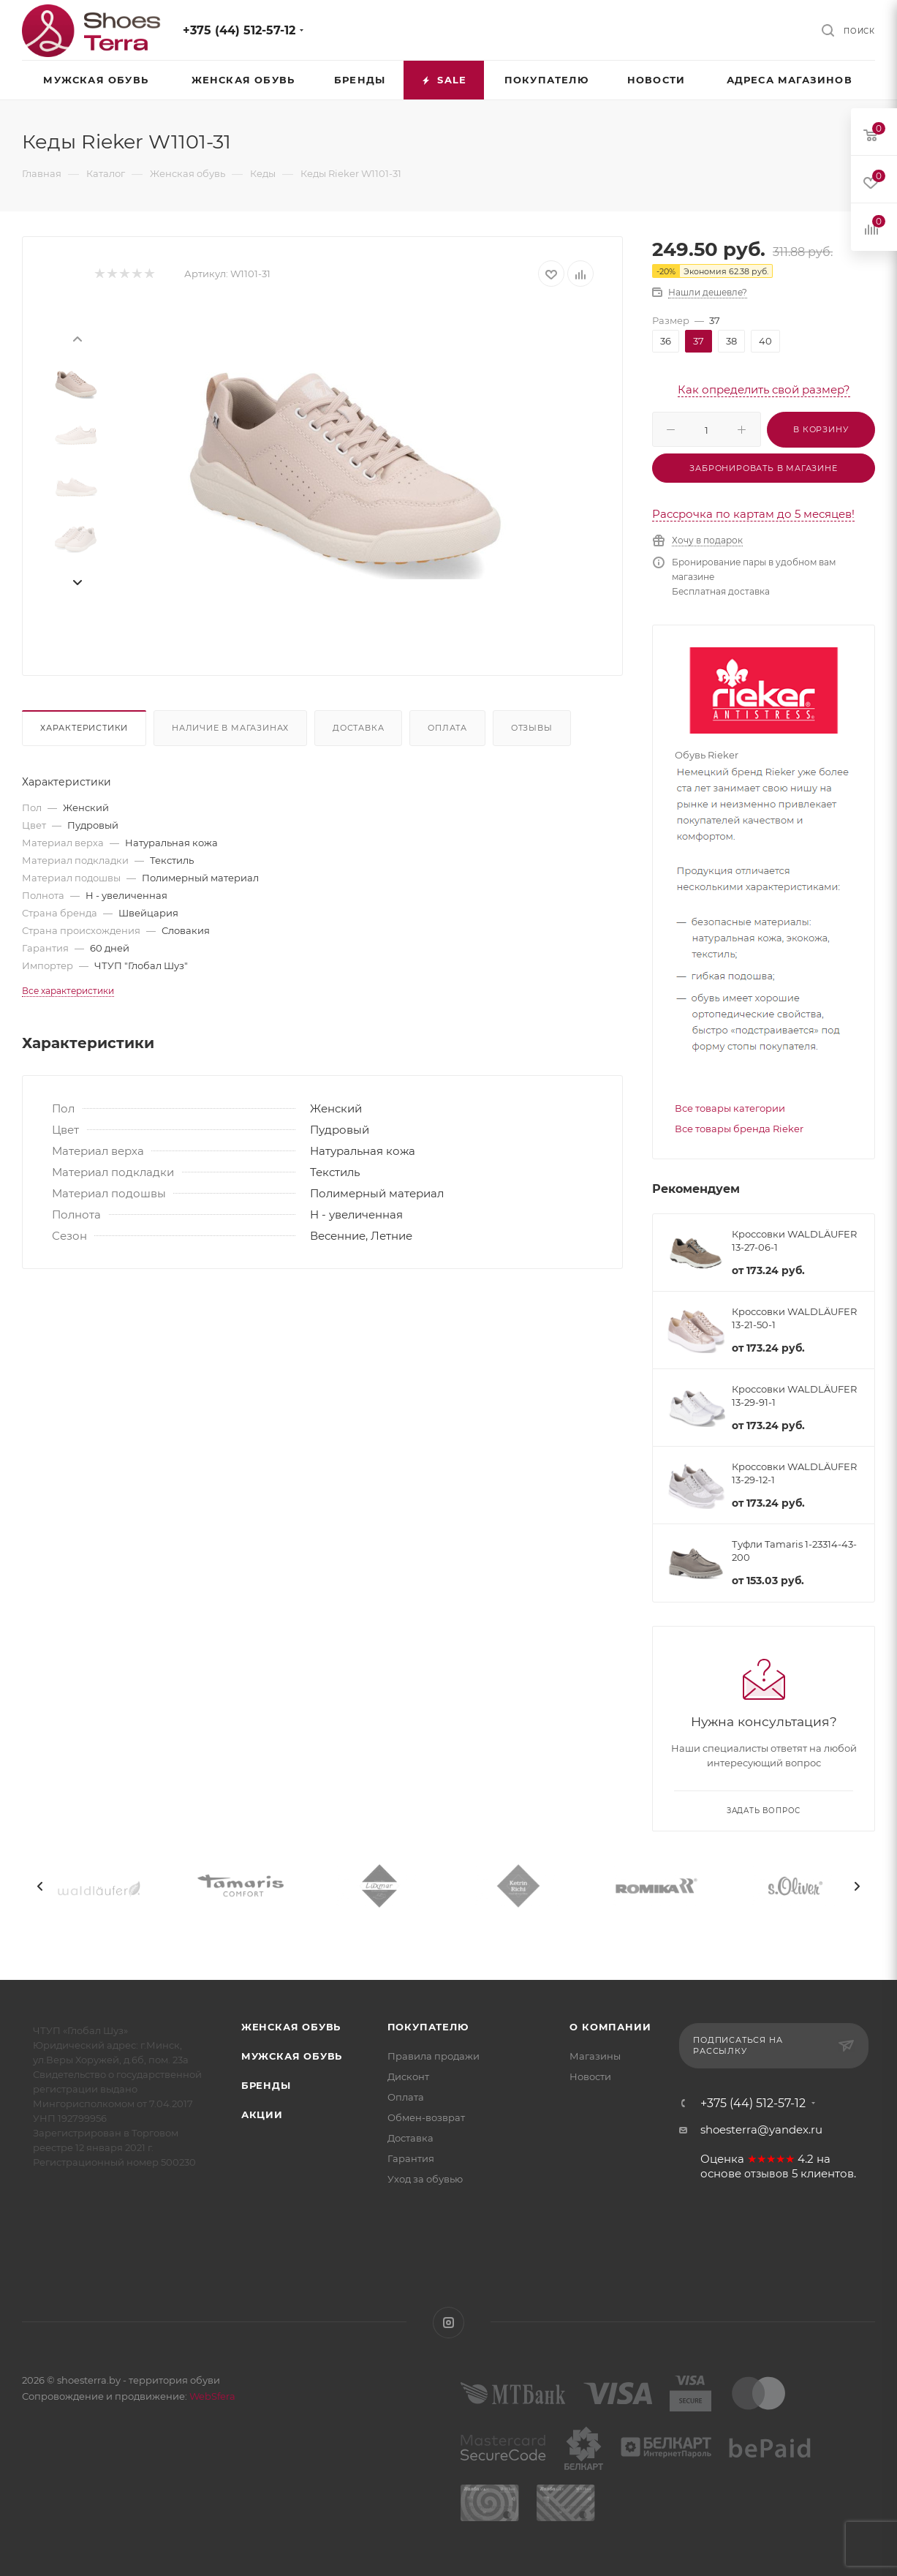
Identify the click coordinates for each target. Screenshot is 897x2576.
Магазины (595, 2056)
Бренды (266, 2085)
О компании (610, 2027)
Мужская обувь (291, 2056)
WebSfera (211, 2396)
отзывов (766, 2173)
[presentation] (76, 338)
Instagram (448, 2322)
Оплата (447, 728)
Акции (262, 2114)
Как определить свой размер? (764, 389)
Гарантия (410, 2158)
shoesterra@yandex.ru (761, 2129)
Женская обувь (291, 2027)
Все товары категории (730, 1108)
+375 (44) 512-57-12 (239, 30)
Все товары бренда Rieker (739, 1128)
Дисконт (408, 2076)
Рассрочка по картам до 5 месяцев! (753, 514)
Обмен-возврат (426, 2117)
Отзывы (532, 728)
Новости (590, 2076)
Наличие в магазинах (230, 728)
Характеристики (84, 728)
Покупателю (428, 2027)
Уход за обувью (425, 2179)
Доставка (358, 728)
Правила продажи (433, 2056)
